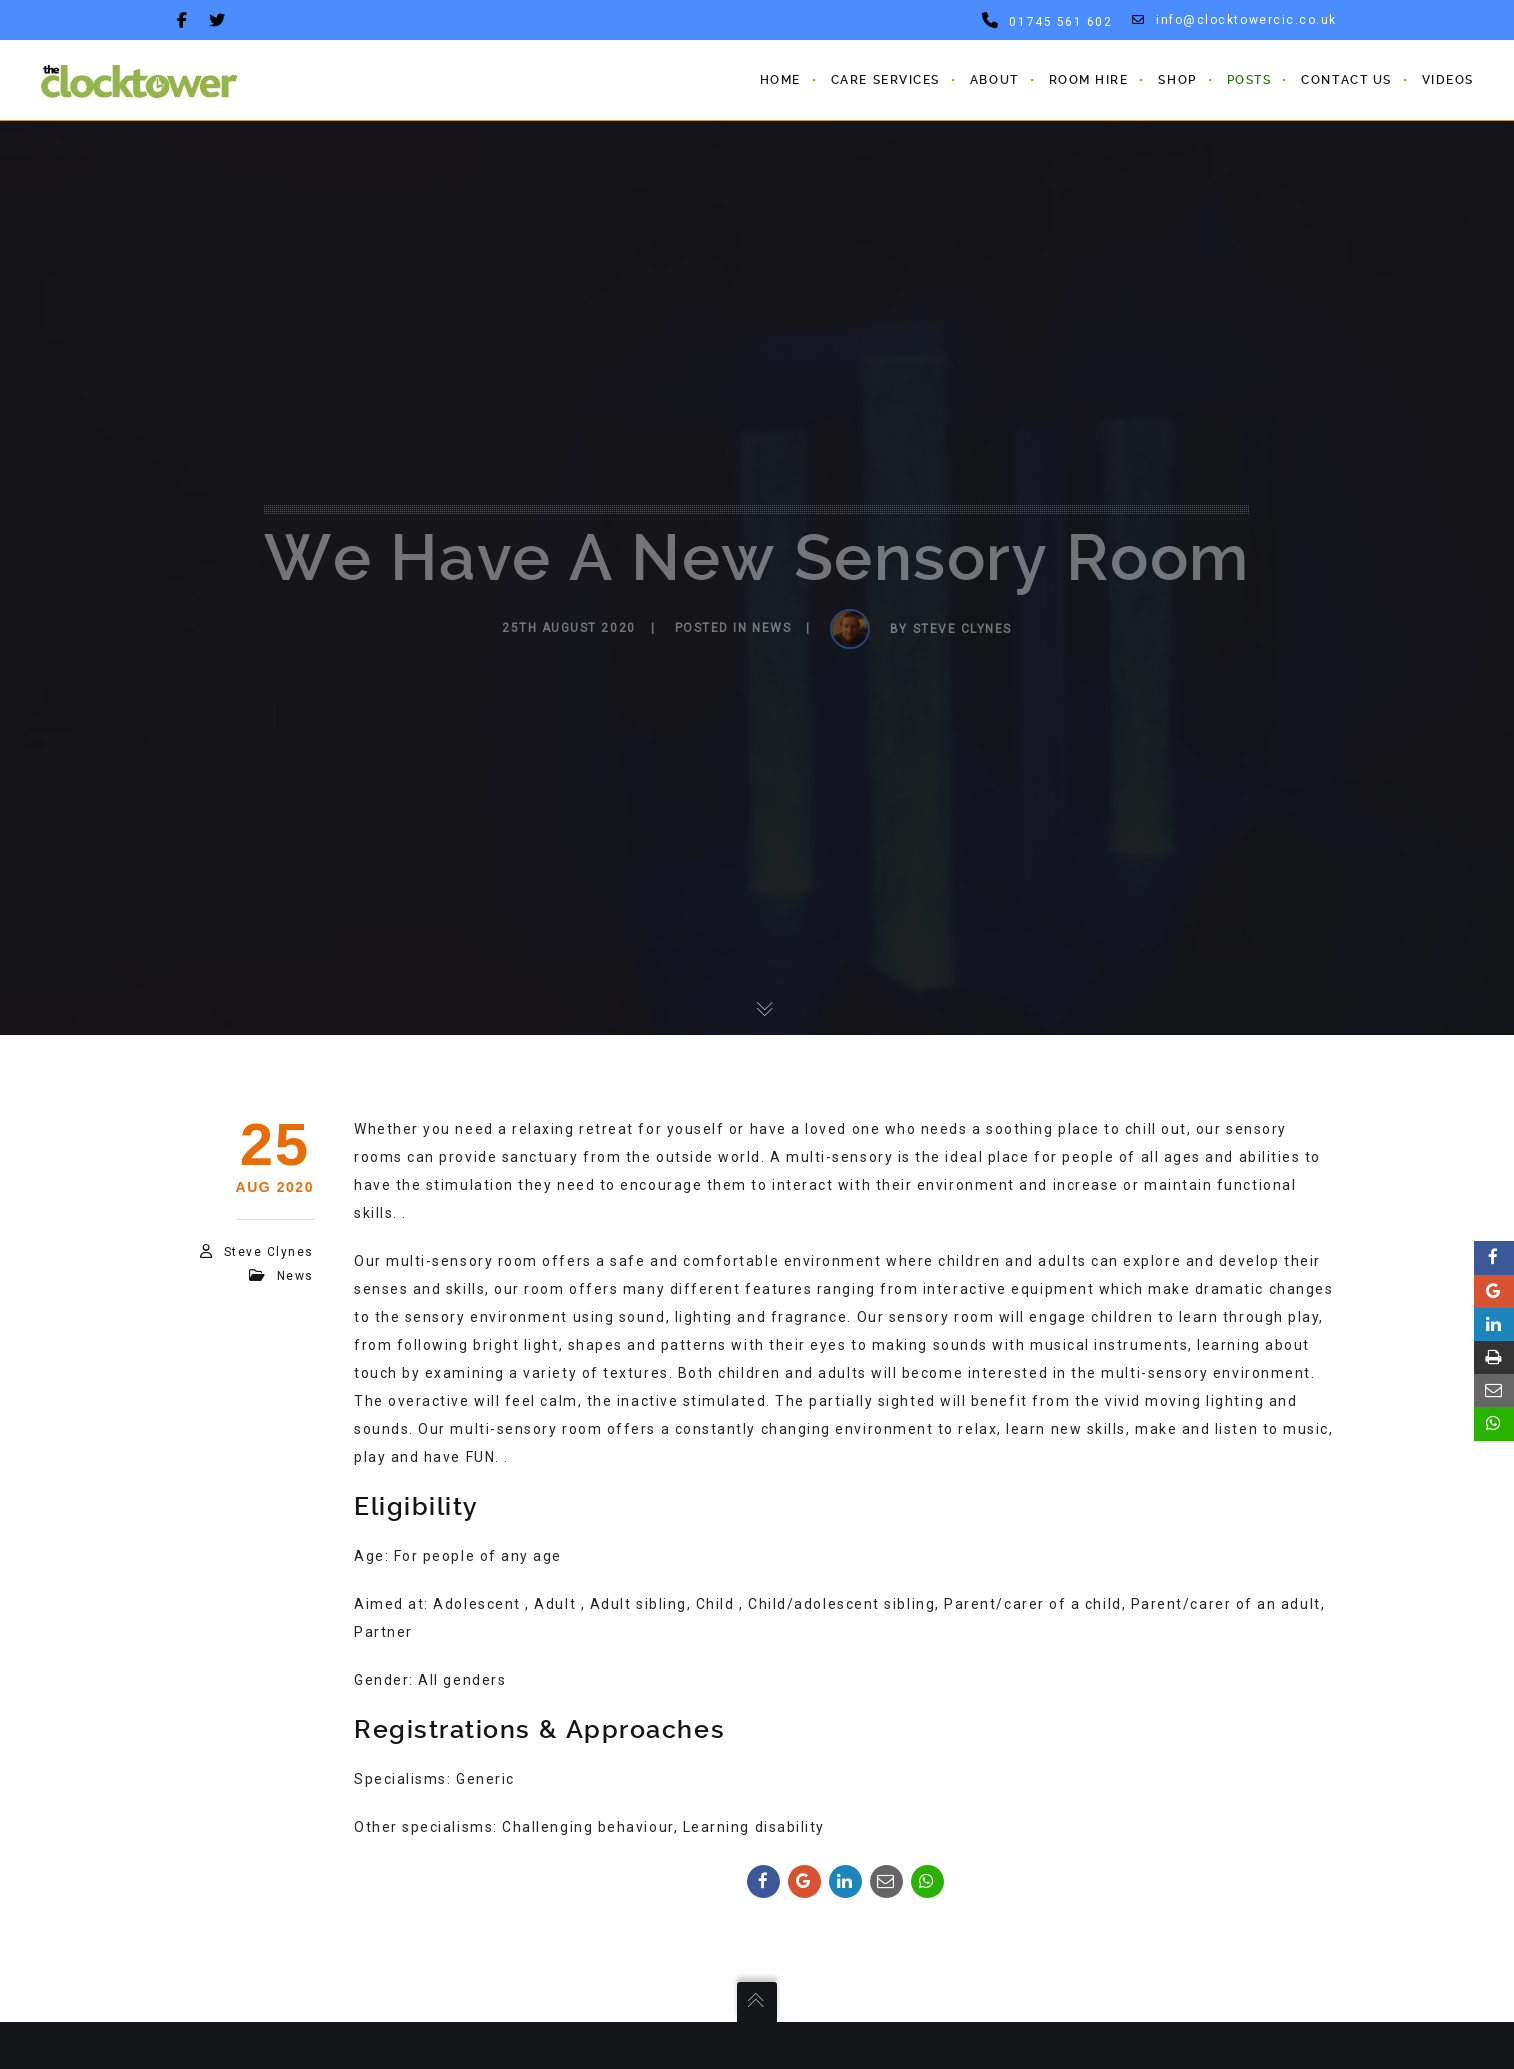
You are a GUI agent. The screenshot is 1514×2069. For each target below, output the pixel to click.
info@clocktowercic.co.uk (1234, 20)
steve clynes (269, 1252)
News (295, 1276)
